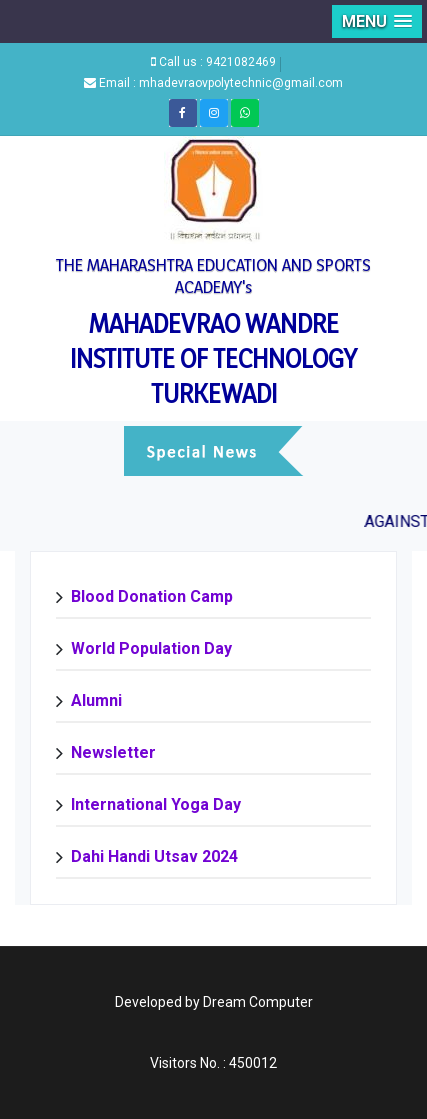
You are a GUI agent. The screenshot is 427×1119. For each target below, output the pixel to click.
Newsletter (113, 752)
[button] (377, 21)
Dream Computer (258, 1002)
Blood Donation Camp (152, 596)
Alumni (96, 700)
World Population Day (151, 648)
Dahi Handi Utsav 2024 (154, 856)
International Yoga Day (156, 804)
